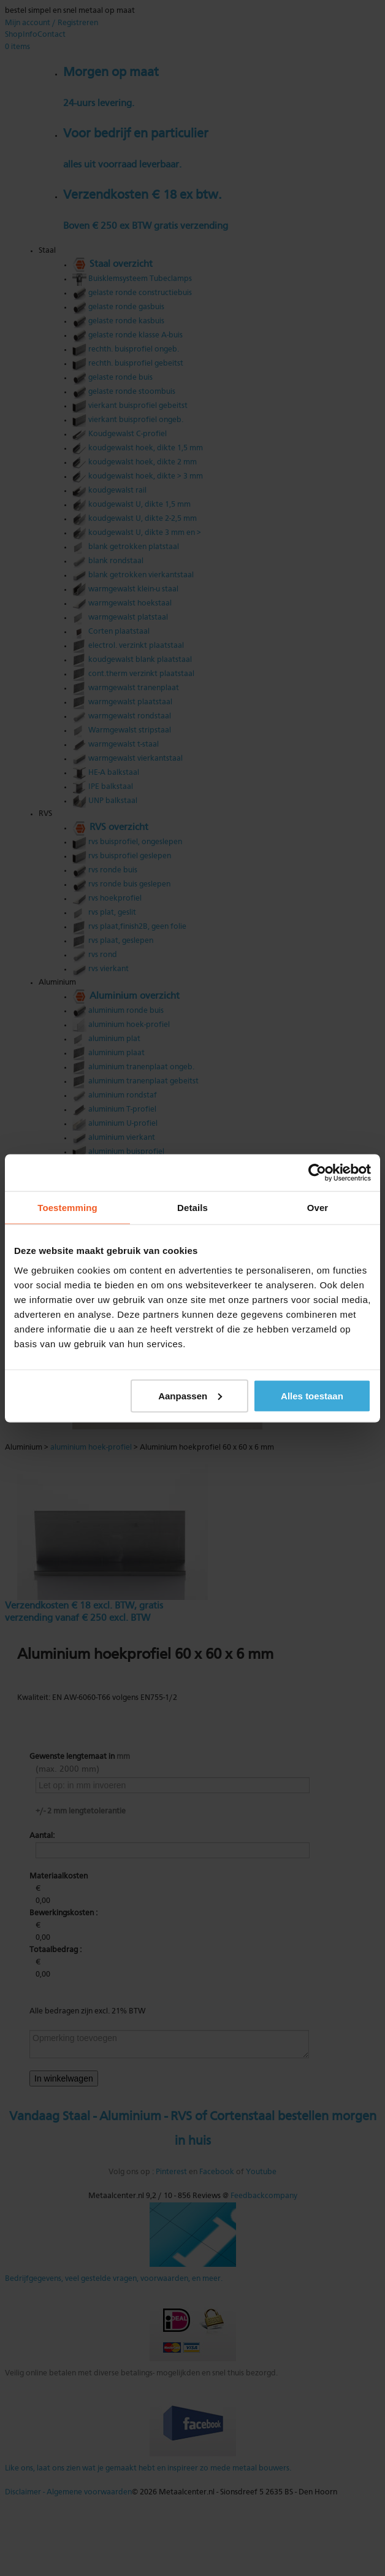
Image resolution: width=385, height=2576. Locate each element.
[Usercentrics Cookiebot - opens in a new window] (317, 1172)
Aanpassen (190, 1395)
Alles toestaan (312, 1395)
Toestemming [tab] (67, 1207)
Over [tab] (318, 1207)
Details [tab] (192, 1207)
